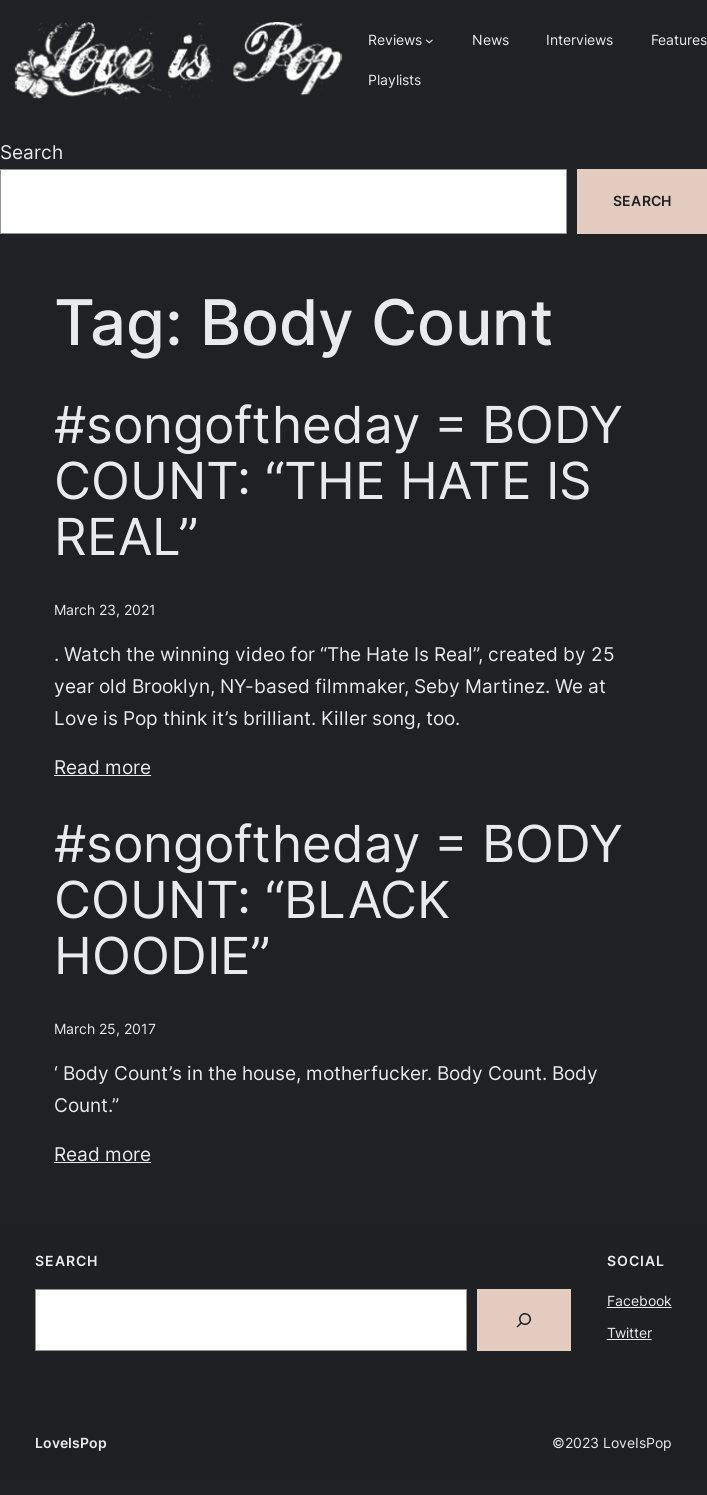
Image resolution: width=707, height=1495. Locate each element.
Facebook (639, 1300)
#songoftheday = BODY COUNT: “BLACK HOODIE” (338, 900)
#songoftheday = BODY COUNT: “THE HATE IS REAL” (338, 481)
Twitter (629, 1332)
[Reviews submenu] (429, 40)
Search (31, 152)
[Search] (524, 1320)
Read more (102, 767)
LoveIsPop (71, 1442)
